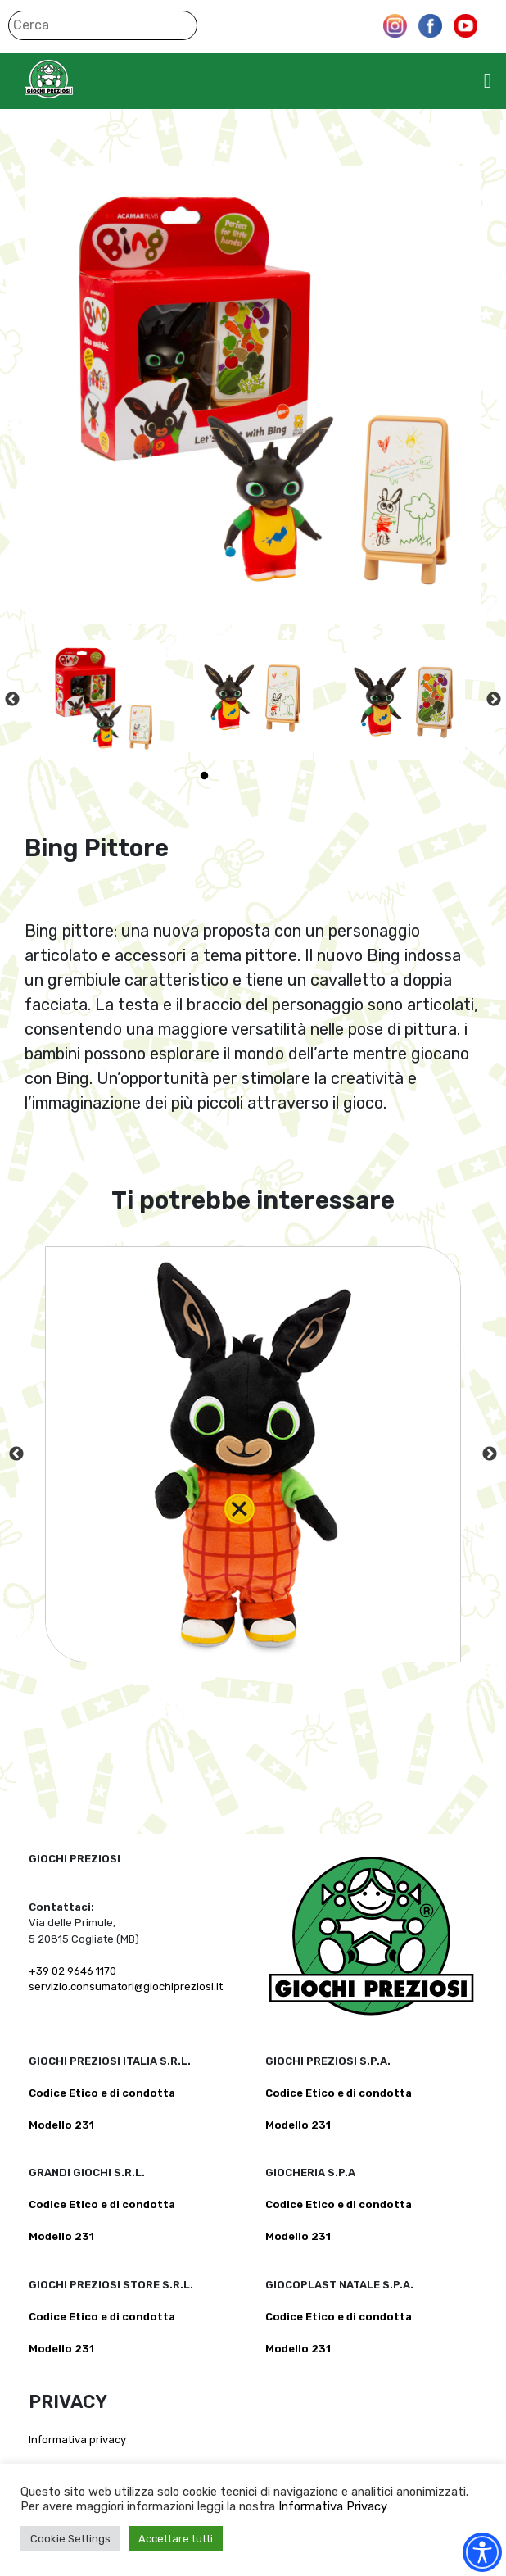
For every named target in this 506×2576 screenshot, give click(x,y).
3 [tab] (253, 776)
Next (494, 700)
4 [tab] (277, 776)
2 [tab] (228, 776)
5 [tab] (302, 776)
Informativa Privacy (332, 2506)
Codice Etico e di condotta (102, 2093)
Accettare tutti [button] (175, 2539)
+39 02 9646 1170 (72, 1971)
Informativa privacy (77, 2439)
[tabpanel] (100, 700)
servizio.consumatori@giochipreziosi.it (126, 1986)
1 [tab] (204, 776)
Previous (12, 700)
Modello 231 (61, 2125)
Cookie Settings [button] (70, 2539)
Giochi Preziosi (81, 79)
